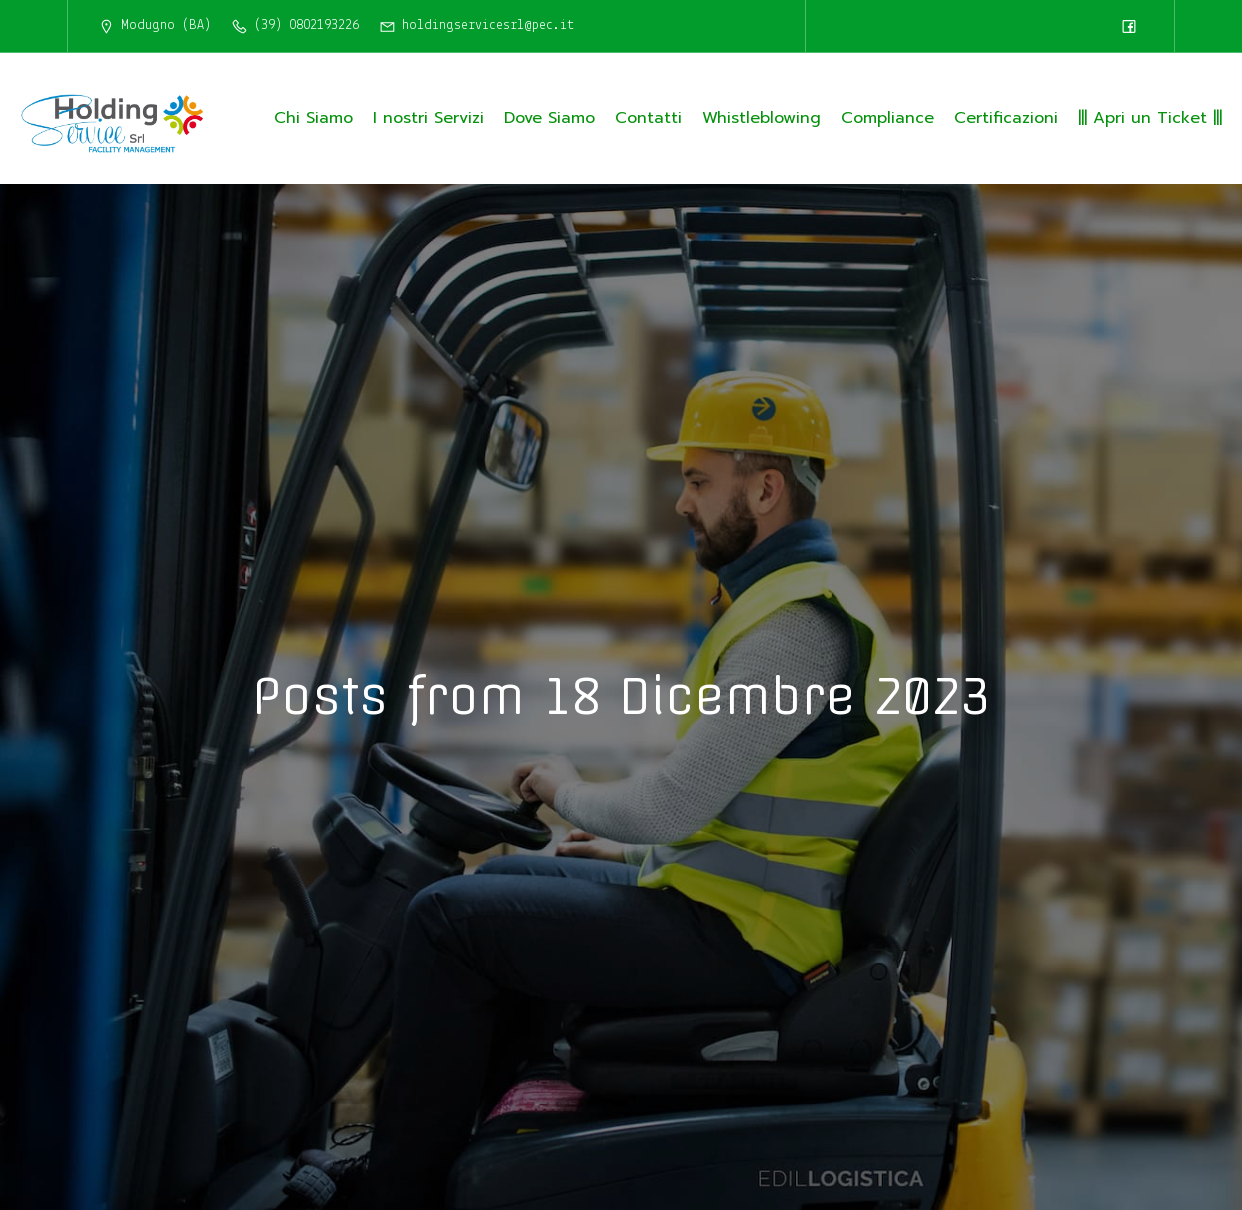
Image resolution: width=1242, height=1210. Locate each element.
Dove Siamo (549, 118)
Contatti (648, 118)
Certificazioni (1006, 118)
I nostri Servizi (428, 118)
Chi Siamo (313, 118)
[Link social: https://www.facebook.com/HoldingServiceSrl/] (1129, 26)
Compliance (887, 118)
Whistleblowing (761, 118)
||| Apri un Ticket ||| (1150, 118)
